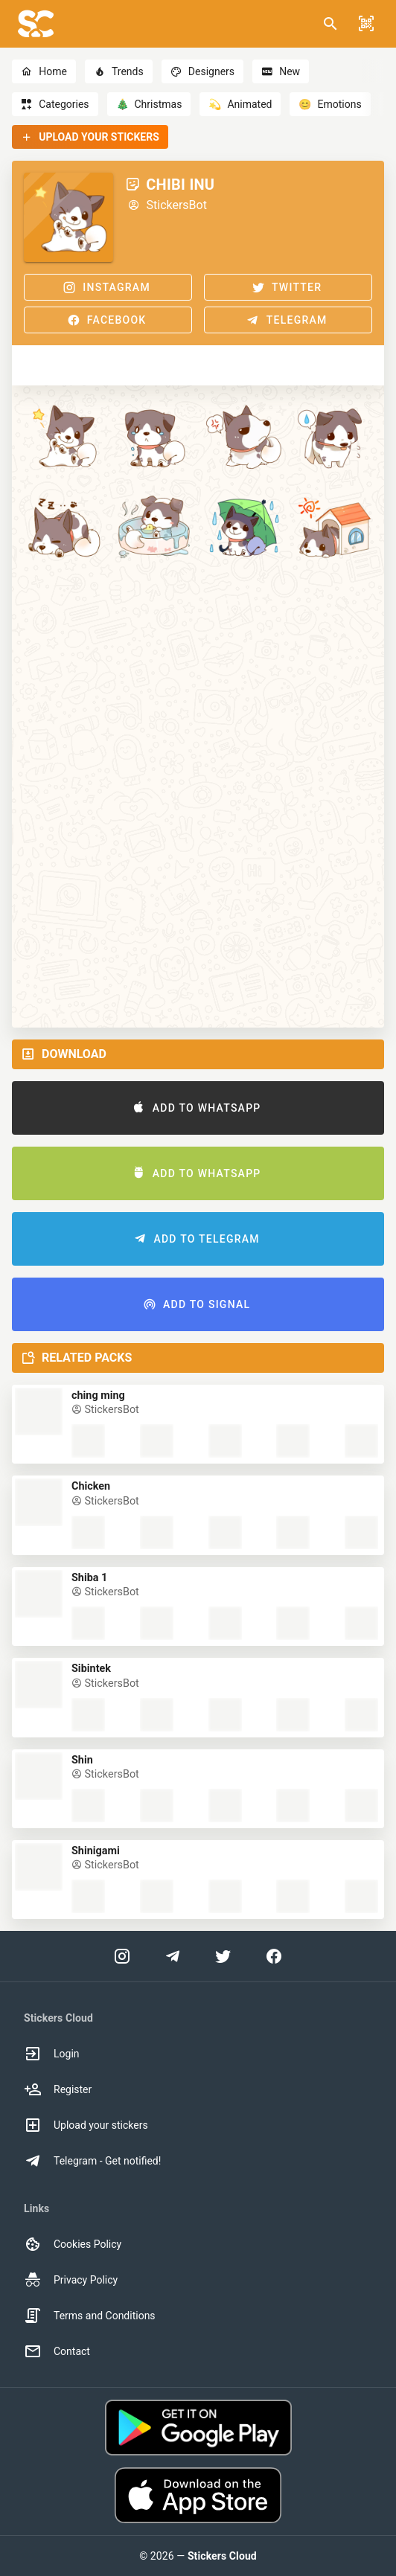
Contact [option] (57, 2351)
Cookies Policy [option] (72, 2244)
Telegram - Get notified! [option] (92, 2161)
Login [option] (52, 2054)
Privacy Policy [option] (71, 2280)
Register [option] (58, 2089)
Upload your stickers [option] (86, 2125)
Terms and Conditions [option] (90, 2316)
